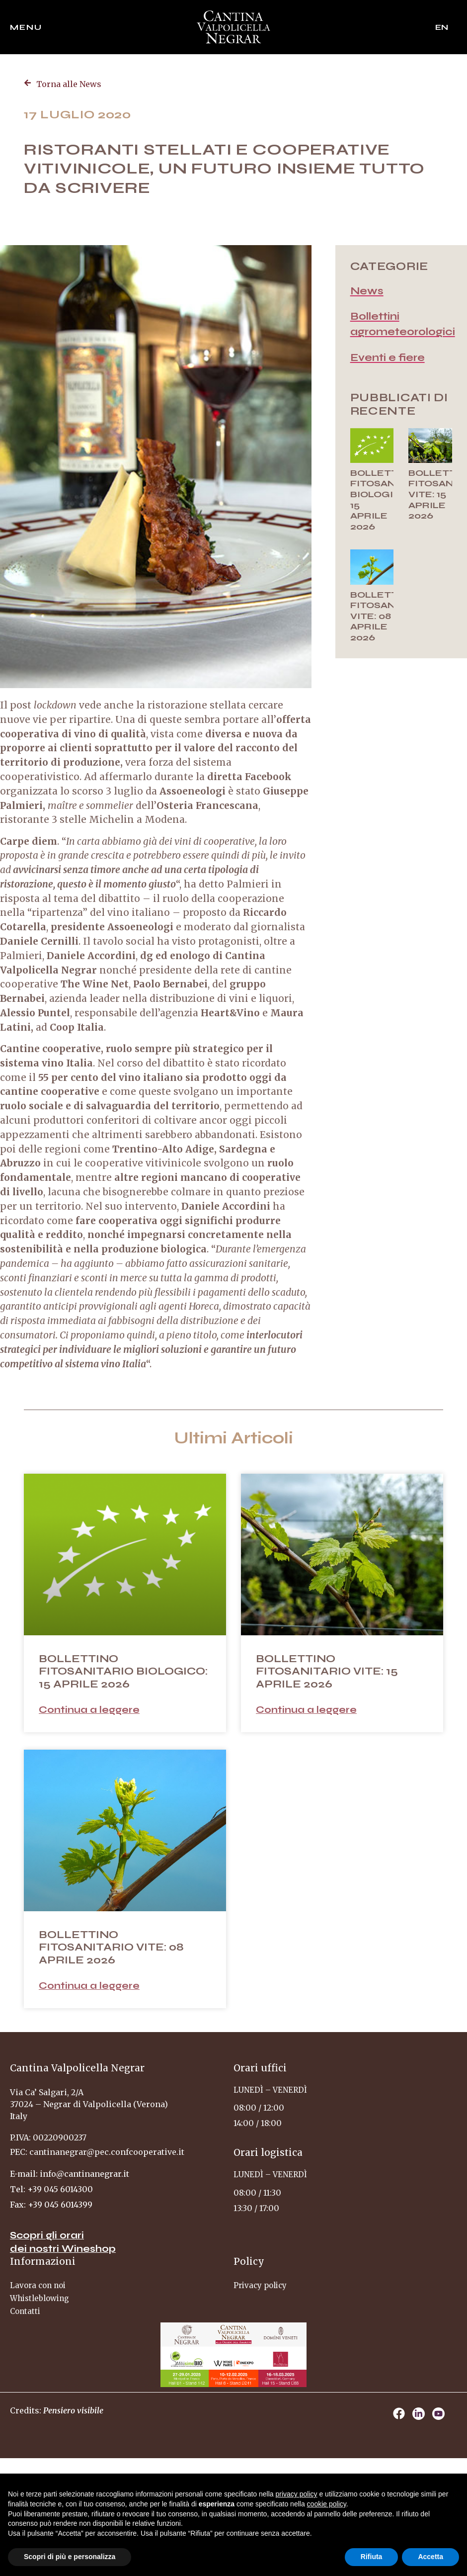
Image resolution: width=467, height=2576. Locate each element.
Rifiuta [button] (372, 2557)
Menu (26, 27)
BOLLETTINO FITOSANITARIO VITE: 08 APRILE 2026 (390, 616)
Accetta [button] (430, 2557)
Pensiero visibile (73, 2410)
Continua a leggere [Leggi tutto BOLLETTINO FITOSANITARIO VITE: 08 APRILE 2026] (89, 1985)
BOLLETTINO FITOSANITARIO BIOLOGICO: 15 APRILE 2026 (390, 499)
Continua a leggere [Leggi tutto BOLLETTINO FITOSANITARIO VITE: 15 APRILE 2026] (306, 1709)
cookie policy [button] (326, 2504)
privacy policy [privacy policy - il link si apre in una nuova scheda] (296, 2494)
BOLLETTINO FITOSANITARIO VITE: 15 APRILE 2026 (327, 1671)
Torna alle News (68, 84)
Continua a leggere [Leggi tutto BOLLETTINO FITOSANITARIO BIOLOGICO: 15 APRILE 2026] (89, 1709)
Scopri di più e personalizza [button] (69, 2557)
